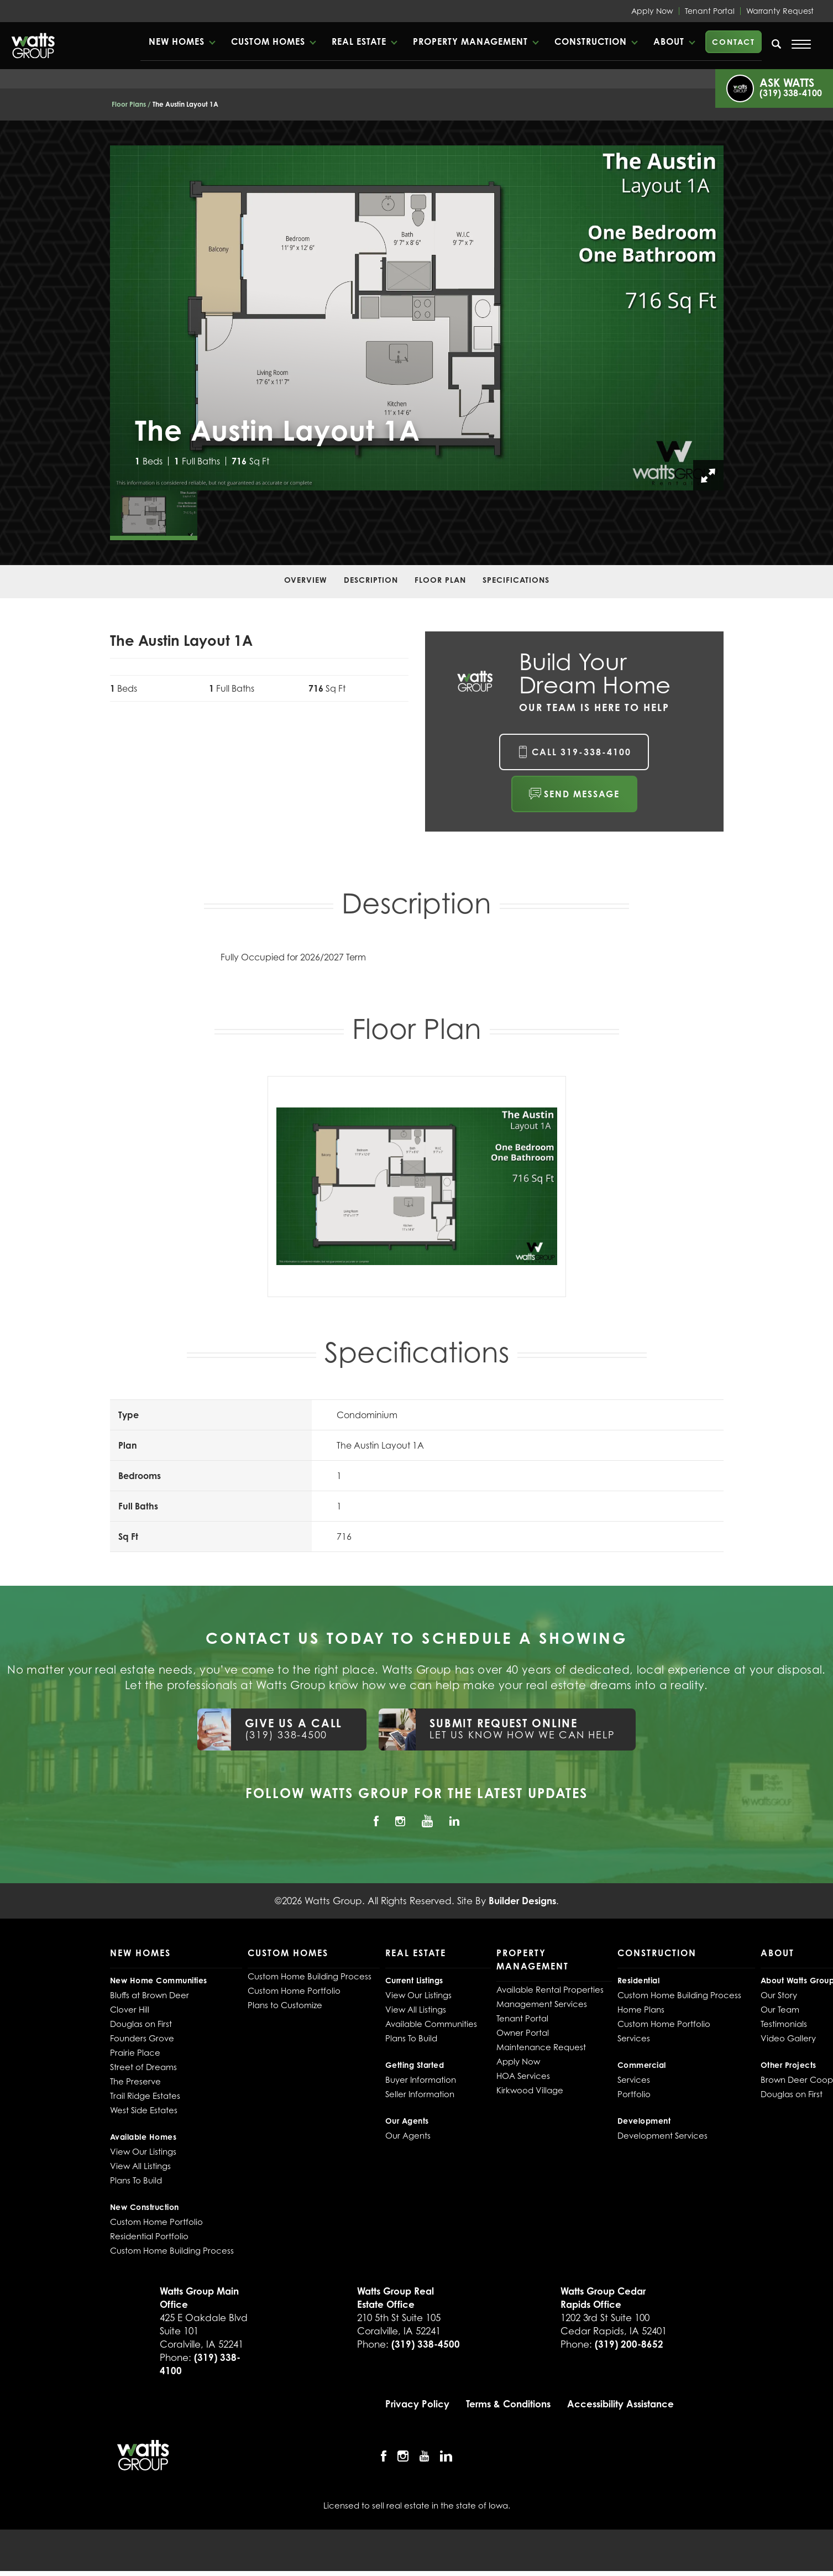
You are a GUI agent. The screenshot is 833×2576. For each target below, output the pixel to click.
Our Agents (408, 2140)
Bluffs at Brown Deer (149, 2000)
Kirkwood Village (529, 2095)
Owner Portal (522, 2037)
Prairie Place (135, 2057)
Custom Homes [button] (300, 41)
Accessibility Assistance (620, 2409)
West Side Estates (143, 2115)
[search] (776, 44)
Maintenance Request (541, 2052)
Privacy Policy (417, 2409)
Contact (733, 41)
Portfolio (634, 2099)
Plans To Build (136, 2185)
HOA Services (523, 2081)
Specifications (516, 579)
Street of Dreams (143, 2072)
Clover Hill (129, 2014)
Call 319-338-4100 (581, 751)
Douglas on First (141, 2029)
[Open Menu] (801, 44)
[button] (219, 41)
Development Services (662, 2140)
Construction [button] (597, 41)
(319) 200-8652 (629, 2349)
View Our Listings (143, 2156)
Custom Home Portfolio (156, 2227)
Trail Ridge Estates (145, 2100)
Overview (305, 579)
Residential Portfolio (149, 2241)
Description (371, 579)
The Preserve (135, 2086)
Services (633, 2043)
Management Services (541, 2009)
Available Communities (431, 2029)
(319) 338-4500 (425, 2349)
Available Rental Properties (550, 1994)
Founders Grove (142, 2043)
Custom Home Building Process (172, 2255)
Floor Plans (129, 104)
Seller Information (419, 2099)
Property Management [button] (487, 41)
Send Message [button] (582, 794)
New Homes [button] (214, 41)
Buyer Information (420, 2084)
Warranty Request (780, 10)
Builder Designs (522, 1905)
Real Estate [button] (385, 41)
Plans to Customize (285, 2010)
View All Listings (140, 2171)
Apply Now (652, 10)
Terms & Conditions (508, 2409)
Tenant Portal (710, 10)
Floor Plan (440, 579)
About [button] (670, 41)
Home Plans (640, 2014)
